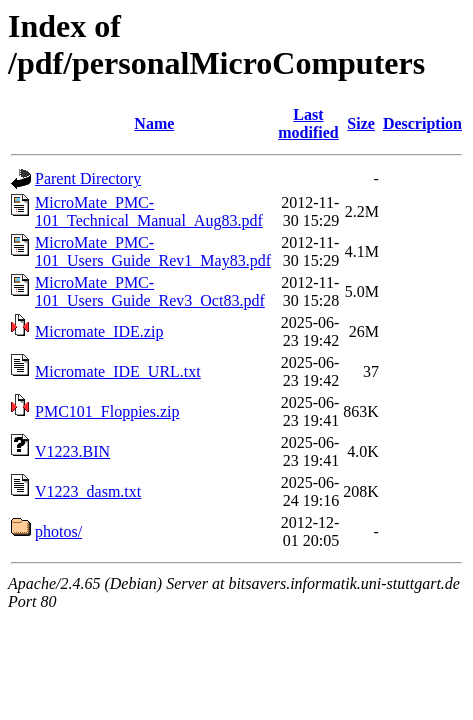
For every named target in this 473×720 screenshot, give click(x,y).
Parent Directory (88, 178)
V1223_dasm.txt (88, 491)
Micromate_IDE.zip (99, 331)
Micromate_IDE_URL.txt (118, 371)
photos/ (58, 531)
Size (361, 123)
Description (422, 123)
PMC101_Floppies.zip (107, 411)
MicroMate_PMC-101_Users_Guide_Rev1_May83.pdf (153, 251)
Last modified (308, 123)
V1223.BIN (72, 451)
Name (154, 123)
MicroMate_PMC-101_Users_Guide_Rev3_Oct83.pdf (150, 291)
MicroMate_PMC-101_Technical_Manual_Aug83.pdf (149, 211)
